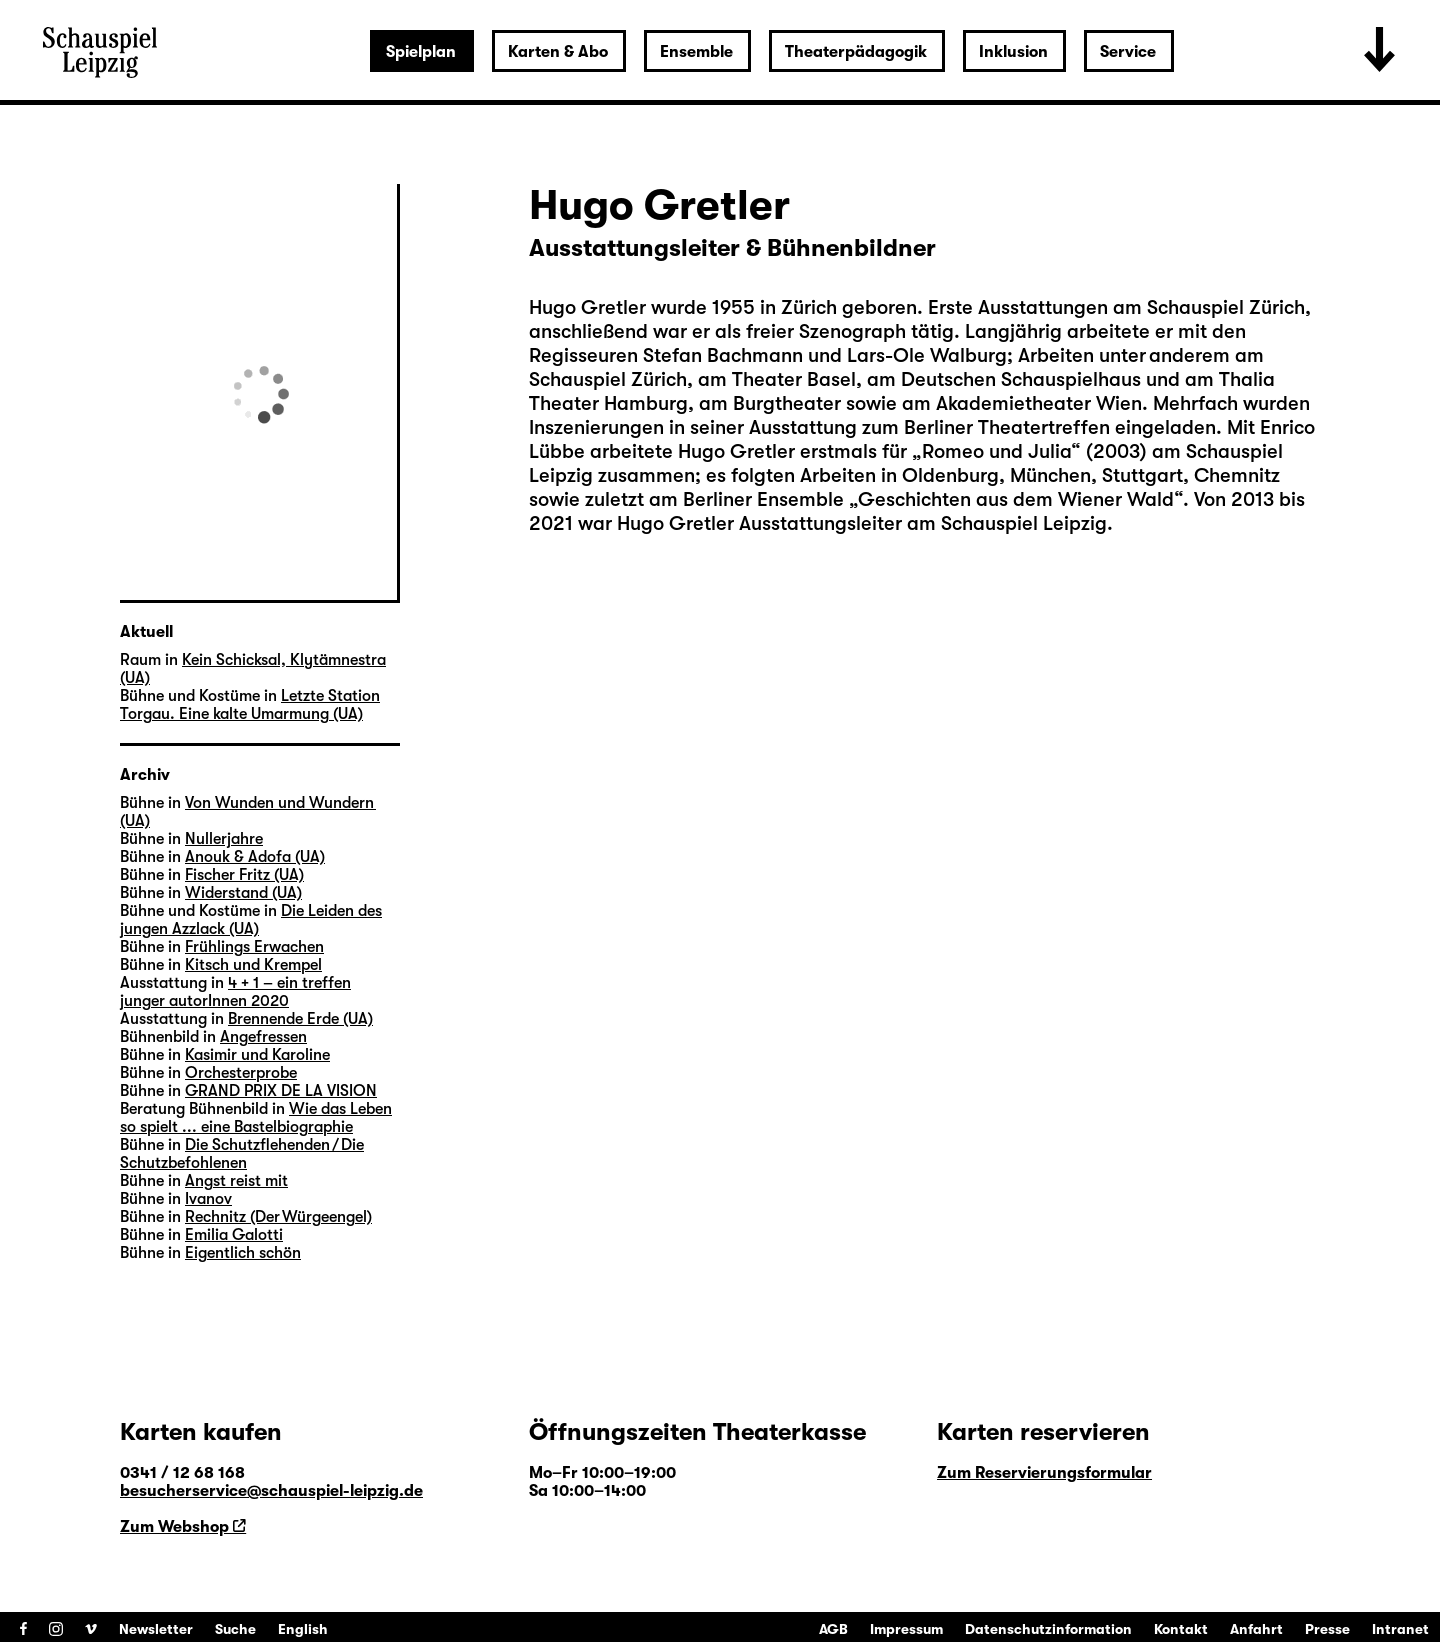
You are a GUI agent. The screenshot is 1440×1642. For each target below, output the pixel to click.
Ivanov (208, 1199)
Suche (235, 1629)
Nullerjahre (224, 839)
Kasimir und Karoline (257, 1055)
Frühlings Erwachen (254, 947)
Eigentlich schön (243, 1253)
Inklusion (1013, 52)
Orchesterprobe (241, 1073)
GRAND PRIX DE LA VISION (281, 1091)
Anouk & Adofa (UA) (255, 857)
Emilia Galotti (234, 1235)
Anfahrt (1256, 1629)
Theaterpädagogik (856, 52)
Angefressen (263, 1037)
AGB (833, 1629)
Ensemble (696, 52)
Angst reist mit (236, 1181)
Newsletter (156, 1629)
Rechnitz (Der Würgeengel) (278, 1217)
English (303, 1629)
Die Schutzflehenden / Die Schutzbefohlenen (242, 1154)
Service (1128, 52)
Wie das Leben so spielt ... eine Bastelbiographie (256, 1118)
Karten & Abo (558, 52)
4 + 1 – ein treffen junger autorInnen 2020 (235, 992)
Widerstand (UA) (243, 893)
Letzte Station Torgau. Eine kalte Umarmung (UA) (250, 705)
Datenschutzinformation (1048, 1629)
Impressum (906, 1629)
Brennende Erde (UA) (300, 1019)
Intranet (1400, 1629)
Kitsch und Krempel (253, 965)
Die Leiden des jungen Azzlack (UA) (251, 920)
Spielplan (421, 52)
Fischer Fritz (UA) (244, 875)
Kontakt (1181, 1629)
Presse (1327, 1629)
